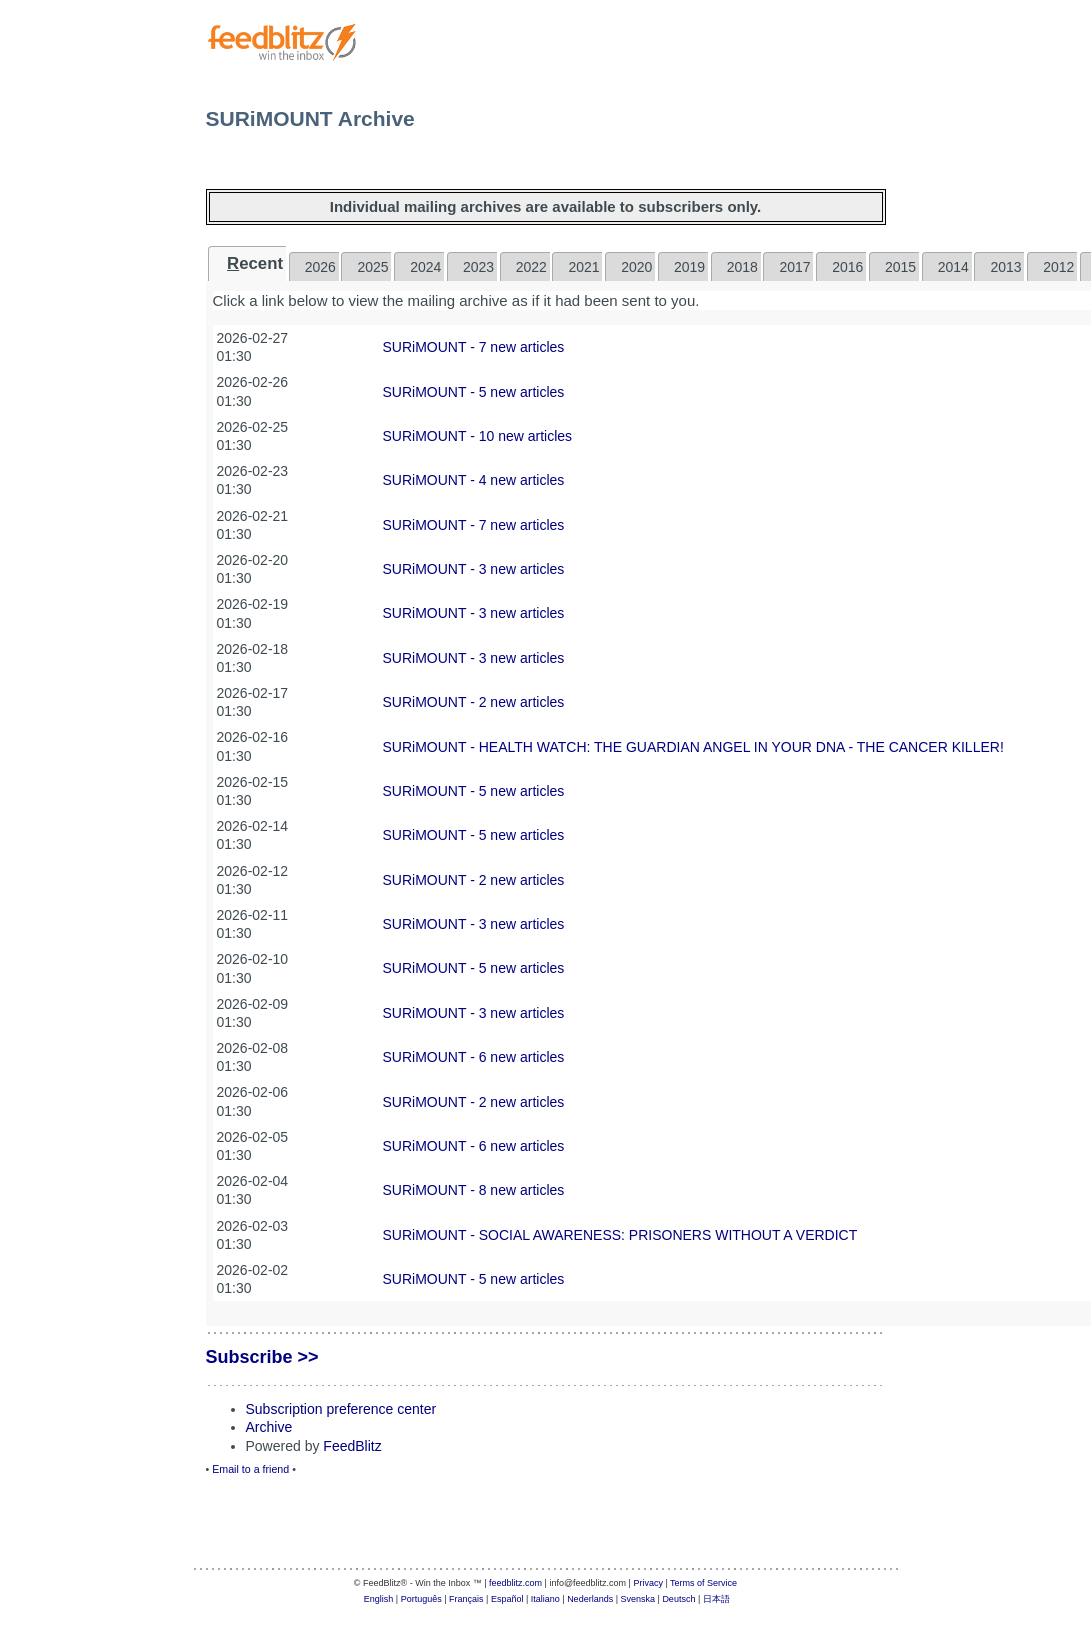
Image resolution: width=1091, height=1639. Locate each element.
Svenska (638, 1599)
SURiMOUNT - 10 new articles (478, 436)
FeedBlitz (352, 1446)
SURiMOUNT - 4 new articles (474, 480)
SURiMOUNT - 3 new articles (474, 569)
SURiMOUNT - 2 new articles (474, 702)
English (379, 1599)
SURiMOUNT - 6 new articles (474, 1057)
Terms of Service (703, 1583)
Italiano (545, 1599)
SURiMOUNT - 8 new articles (474, 1190)
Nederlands (590, 1599)
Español (507, 1599)
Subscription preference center (341, 1409)
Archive (269, 1427)
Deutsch (678, 1599)
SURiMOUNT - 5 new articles (474, 392)
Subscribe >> (262, 1357)
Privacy (648, 1583)
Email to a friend (250, 1469)
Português (421, 1599)
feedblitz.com (515, 1583)
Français (466, 1599)
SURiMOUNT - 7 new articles (474, 347)
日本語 (716, 1599)
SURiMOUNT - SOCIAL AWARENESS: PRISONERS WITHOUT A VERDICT (620, 1235)
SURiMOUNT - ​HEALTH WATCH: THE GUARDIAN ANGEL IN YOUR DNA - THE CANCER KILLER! (693, 747)
